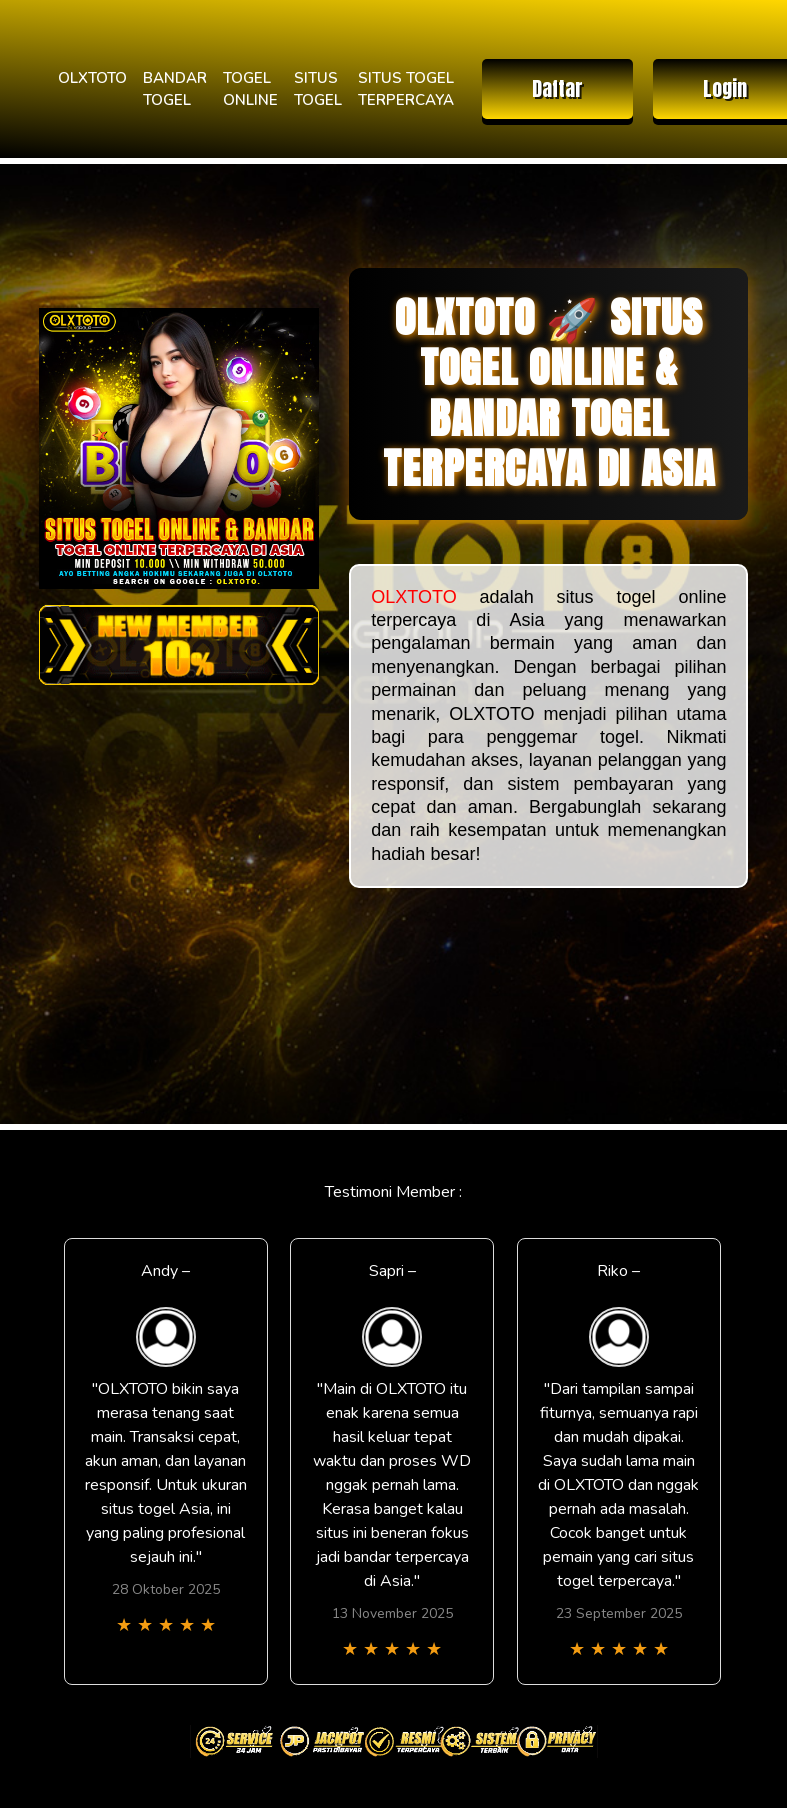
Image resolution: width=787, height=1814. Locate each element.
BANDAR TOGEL (175, 89)
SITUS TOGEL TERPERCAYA (406, 89)
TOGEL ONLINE (250, 89)
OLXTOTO (92, 78)
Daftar (557, 88)
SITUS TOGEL (318, 89)
